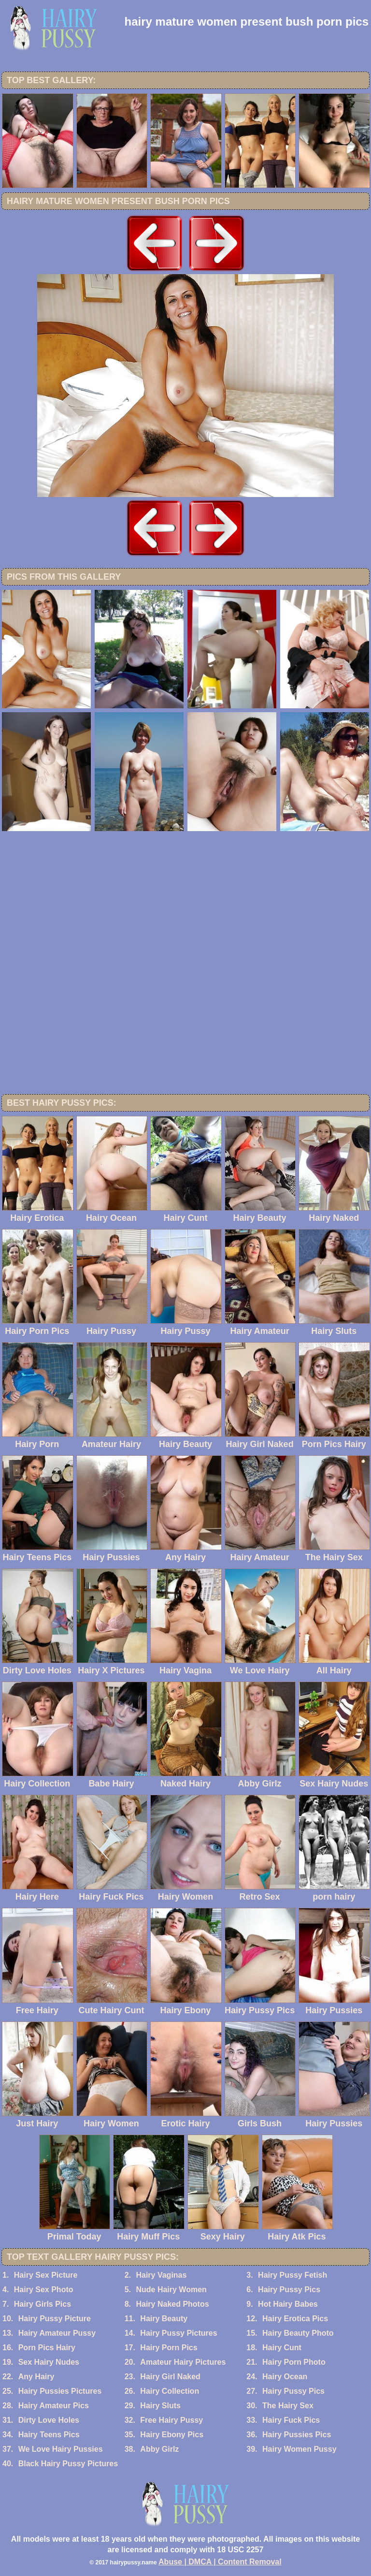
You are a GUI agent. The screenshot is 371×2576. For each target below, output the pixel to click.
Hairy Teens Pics (49, 2434)
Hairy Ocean (284, 2376)
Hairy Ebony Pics (171, 2434)
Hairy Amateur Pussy (57, 2333)
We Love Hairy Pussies (60, 2449)
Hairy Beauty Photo (298, 2333)
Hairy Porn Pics (168, 2347)
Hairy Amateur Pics (53, 2405)
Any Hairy (36, 2376)
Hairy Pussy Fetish (292, 2275)
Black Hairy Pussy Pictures (68, 2463)
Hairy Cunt (281, 2347)
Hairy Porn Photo (294, 2362)
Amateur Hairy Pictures (183, 2362)
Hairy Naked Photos (172, 2304)
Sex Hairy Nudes (48, 2362)
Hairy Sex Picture (46, 2275)
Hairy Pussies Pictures (60, 2391)
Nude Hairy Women (171, 2289)
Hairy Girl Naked (170, 2376)
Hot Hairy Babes (288, 2304)
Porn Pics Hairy (46, 2347)
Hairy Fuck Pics (291, 2420)
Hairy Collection (169, 2391)
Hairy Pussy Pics (289, 2289)
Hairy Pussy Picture (54, 2318)
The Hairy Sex (288, 2405)
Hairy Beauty (163, 2318)
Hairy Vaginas (161, 2275)
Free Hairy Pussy (171, 2420)
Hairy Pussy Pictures (178, 2333)
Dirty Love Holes (48, 2420)
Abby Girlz (159, 2449)
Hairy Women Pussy (299, 2449)
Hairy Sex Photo (43, 2289)
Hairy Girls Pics (42, 2304)
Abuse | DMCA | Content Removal (220, 2562)
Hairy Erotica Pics (295, 2318)
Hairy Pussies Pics (296, 2434)
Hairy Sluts (160, 2405)
